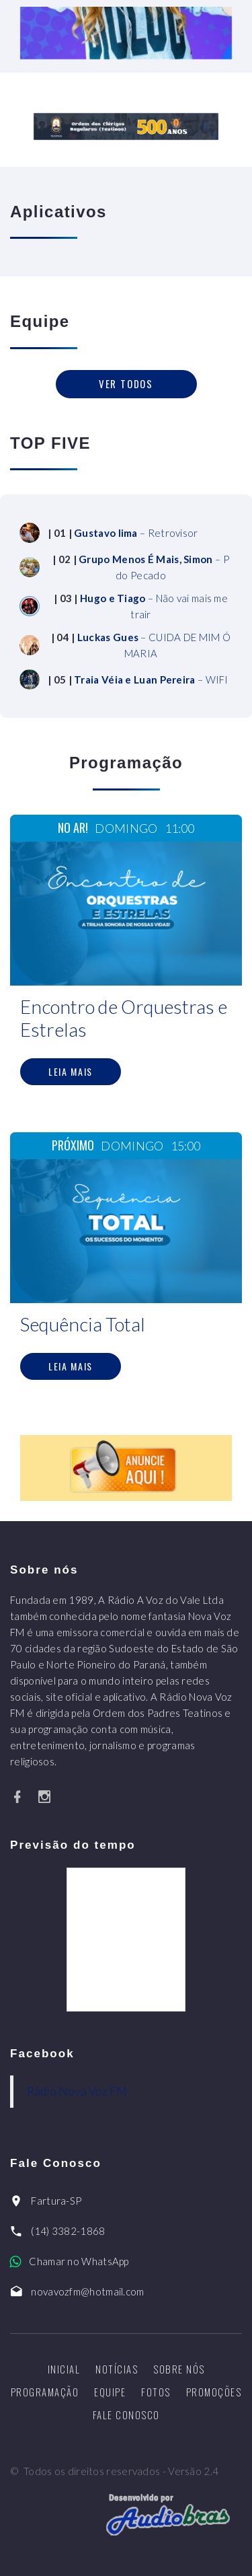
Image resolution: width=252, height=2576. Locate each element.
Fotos (156, 2391)
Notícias (116, 2368)
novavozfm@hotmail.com (87, 2291)
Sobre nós (179, 2368)
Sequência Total (82, 1324)
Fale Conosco (126, 2414)
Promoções (214, 2391)
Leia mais (70, 1071)
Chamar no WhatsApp (78, 2261)
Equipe (110, 2391)
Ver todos (126, 383)
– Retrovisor (136, 533)
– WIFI (151, 679)
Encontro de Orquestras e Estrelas (123, 1018)
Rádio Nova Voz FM (77, 2091)
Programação (45, 2391)
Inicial (64, 2368)
